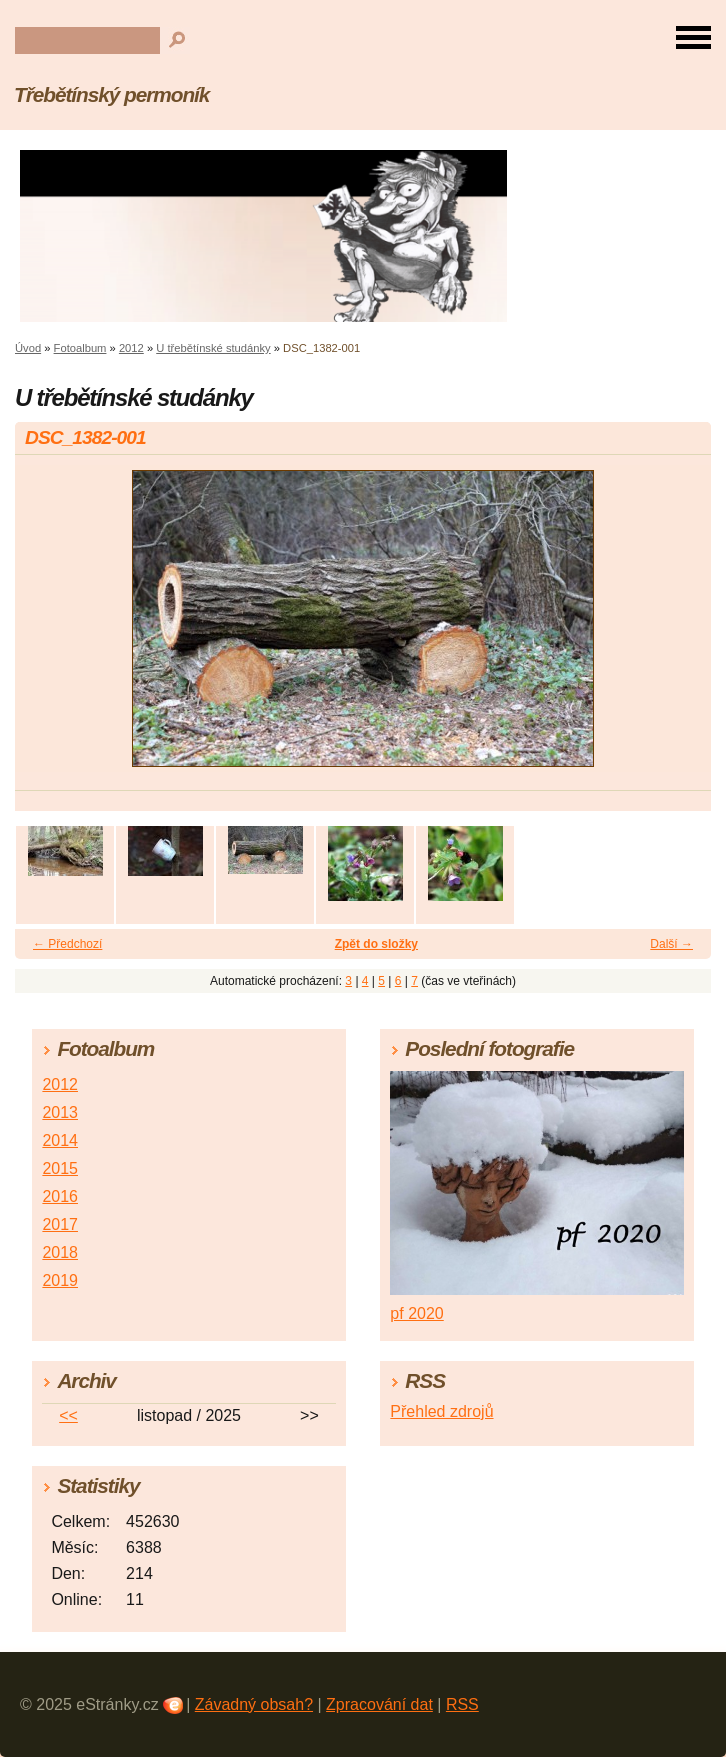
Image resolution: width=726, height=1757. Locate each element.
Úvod (28, 348)
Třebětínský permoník (111, 94)
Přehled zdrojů (441, 1411)
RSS (462, 1704)
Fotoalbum (80, 348)
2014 (60, 1140)
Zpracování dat (379, 1704)
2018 (60, 1252)
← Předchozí (67, 944)
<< (68, 1415)
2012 (131, 348)
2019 (60, 1280)
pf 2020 (416, 1313)
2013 (60, 1112)
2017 (60, 1224)
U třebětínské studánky (213, 348)
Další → (671, 944)
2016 (60, 1196)
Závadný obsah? (254, 1704)
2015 (60, 1168)
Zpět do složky (376, 944)
